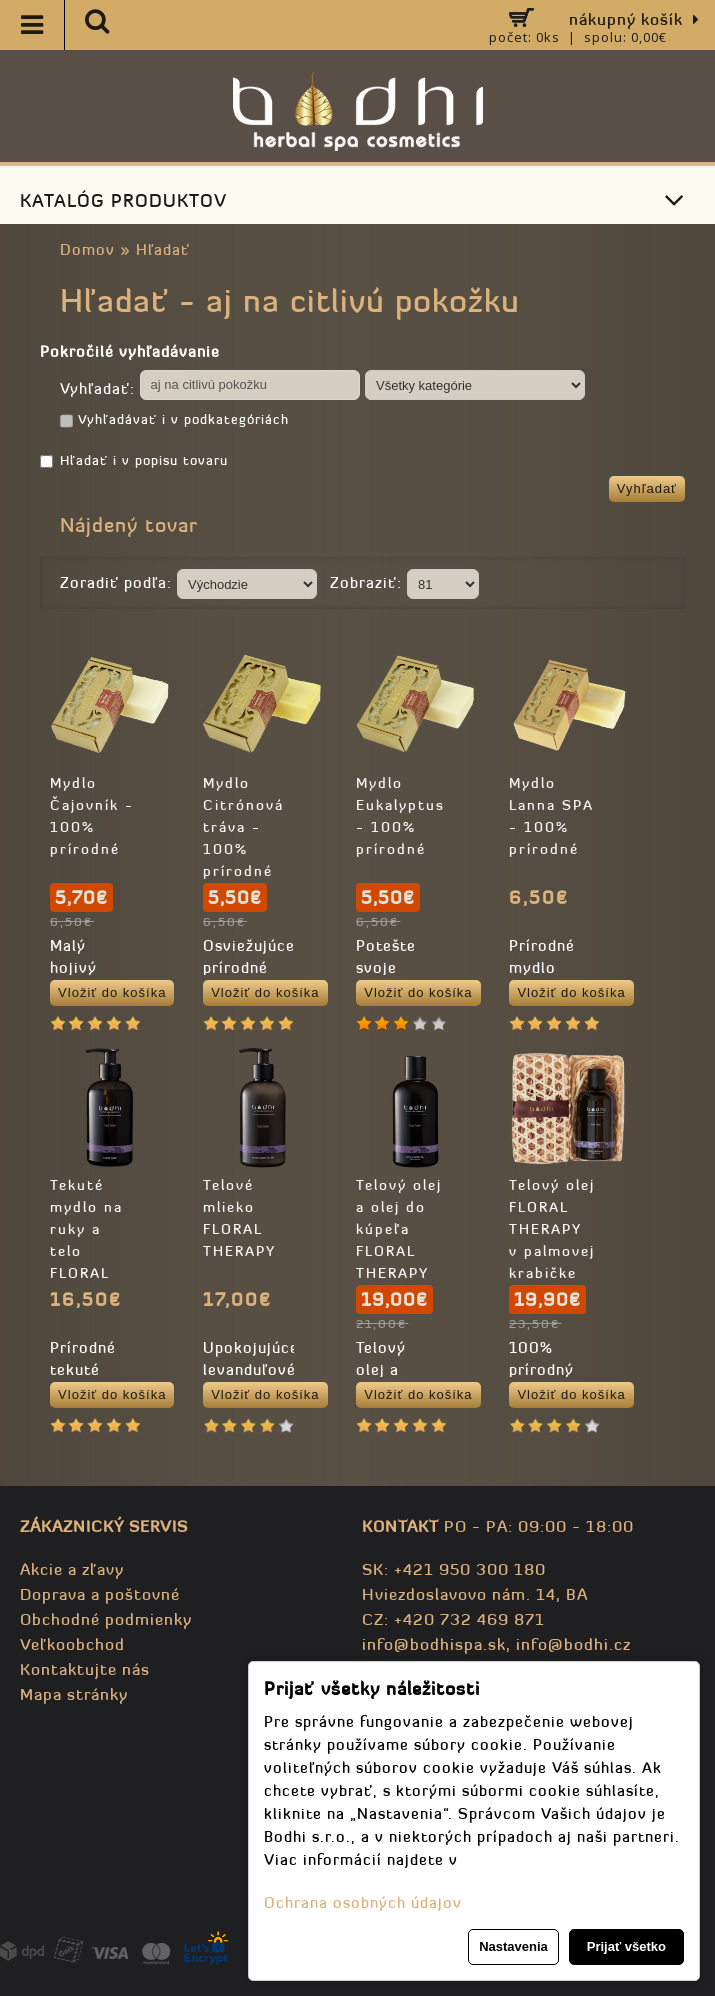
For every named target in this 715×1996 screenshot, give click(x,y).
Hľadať (163, 249)
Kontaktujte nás (85, 1669)
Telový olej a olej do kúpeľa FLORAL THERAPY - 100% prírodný (399, 1251)
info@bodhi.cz (573, 1644)
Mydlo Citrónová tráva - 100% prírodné (243, 827)
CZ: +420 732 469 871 (453, 1619)
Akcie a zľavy (72, 1569)
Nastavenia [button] (513, 1946)
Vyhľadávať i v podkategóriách (174, 421)
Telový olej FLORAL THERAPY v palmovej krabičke (552, 1229)
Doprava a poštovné (100, 1594)
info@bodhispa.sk (434, 1644)
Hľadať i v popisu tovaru (134, 460)
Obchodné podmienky (106, 1619)
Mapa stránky (74, 1694)
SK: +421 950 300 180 (454, 1569)
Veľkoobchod (72, 1644)
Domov (87, 249)
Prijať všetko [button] (626, 1946)
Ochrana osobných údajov (363, 1902)
